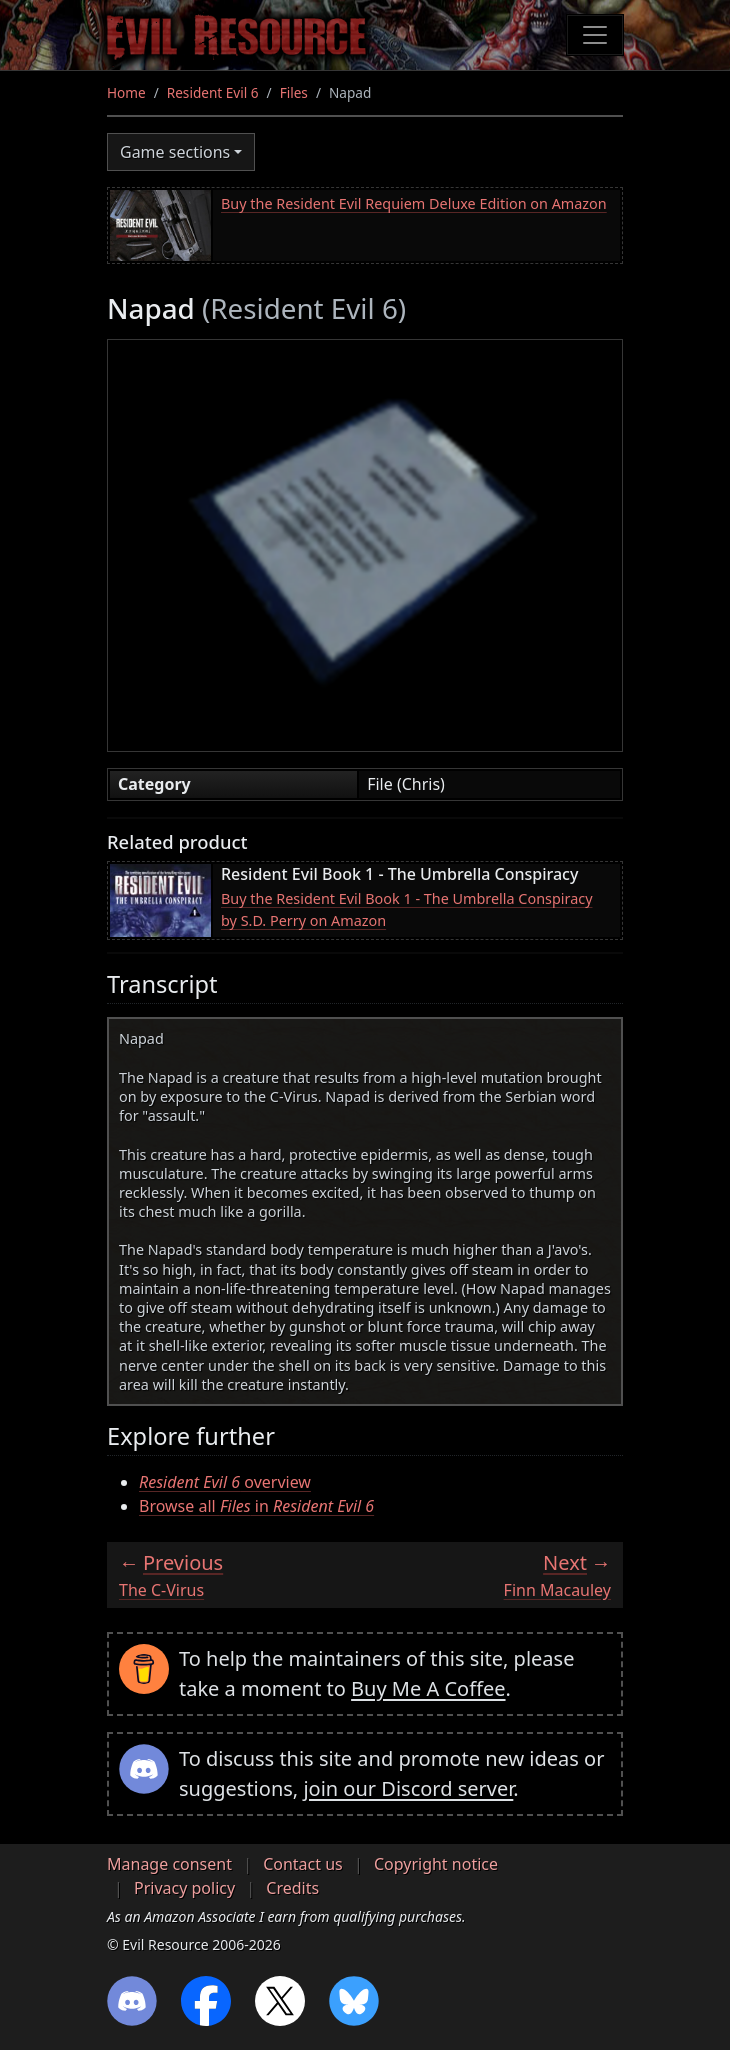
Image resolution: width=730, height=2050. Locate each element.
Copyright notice (436, 1864)
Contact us (303, 1864)
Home (126, 92)
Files (294, 92)
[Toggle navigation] (595, 35)
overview (225, 1482)
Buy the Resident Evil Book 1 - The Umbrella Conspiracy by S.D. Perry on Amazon (406, 909)
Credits (292, 1888)
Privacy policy (184, 1888)
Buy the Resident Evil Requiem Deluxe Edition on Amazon (414, 203)
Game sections (175, 152)
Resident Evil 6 (213, 92)
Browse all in (256, 1506)
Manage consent (169, 1864)
